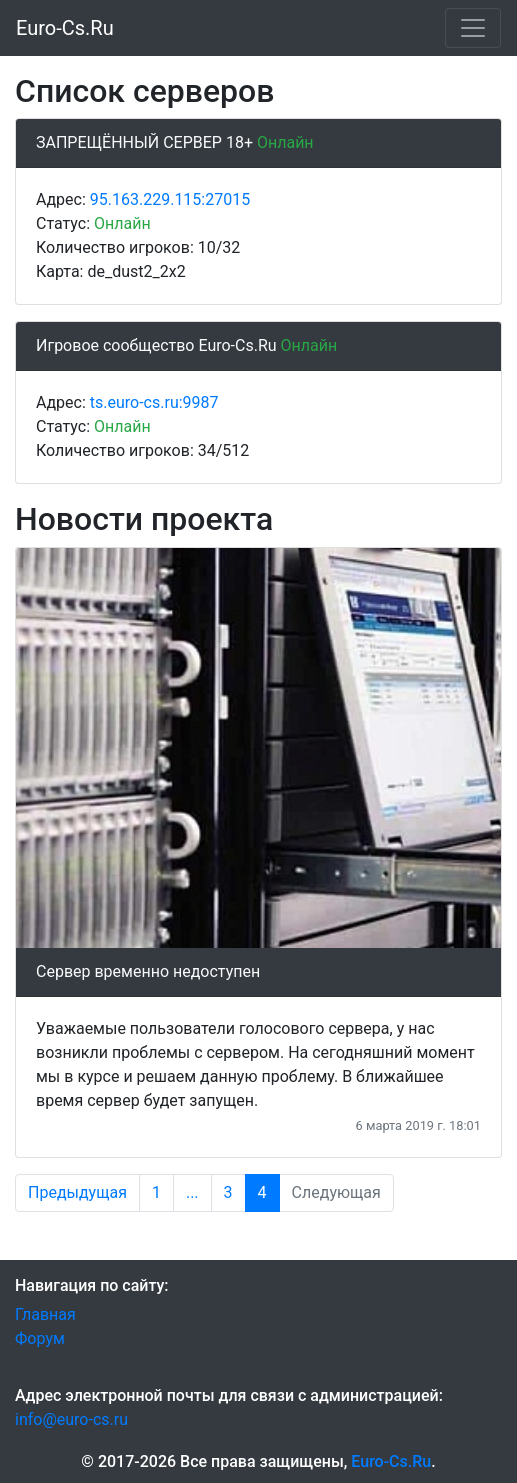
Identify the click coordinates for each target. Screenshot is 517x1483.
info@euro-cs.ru (71, 1419)
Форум (40, 1338)
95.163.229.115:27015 (170, 199)
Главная (45, 1314)
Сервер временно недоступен (148, 971)
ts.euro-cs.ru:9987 (154, 402)
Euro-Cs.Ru (65, 28)
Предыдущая (77, 1192)
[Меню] (473, 28)
